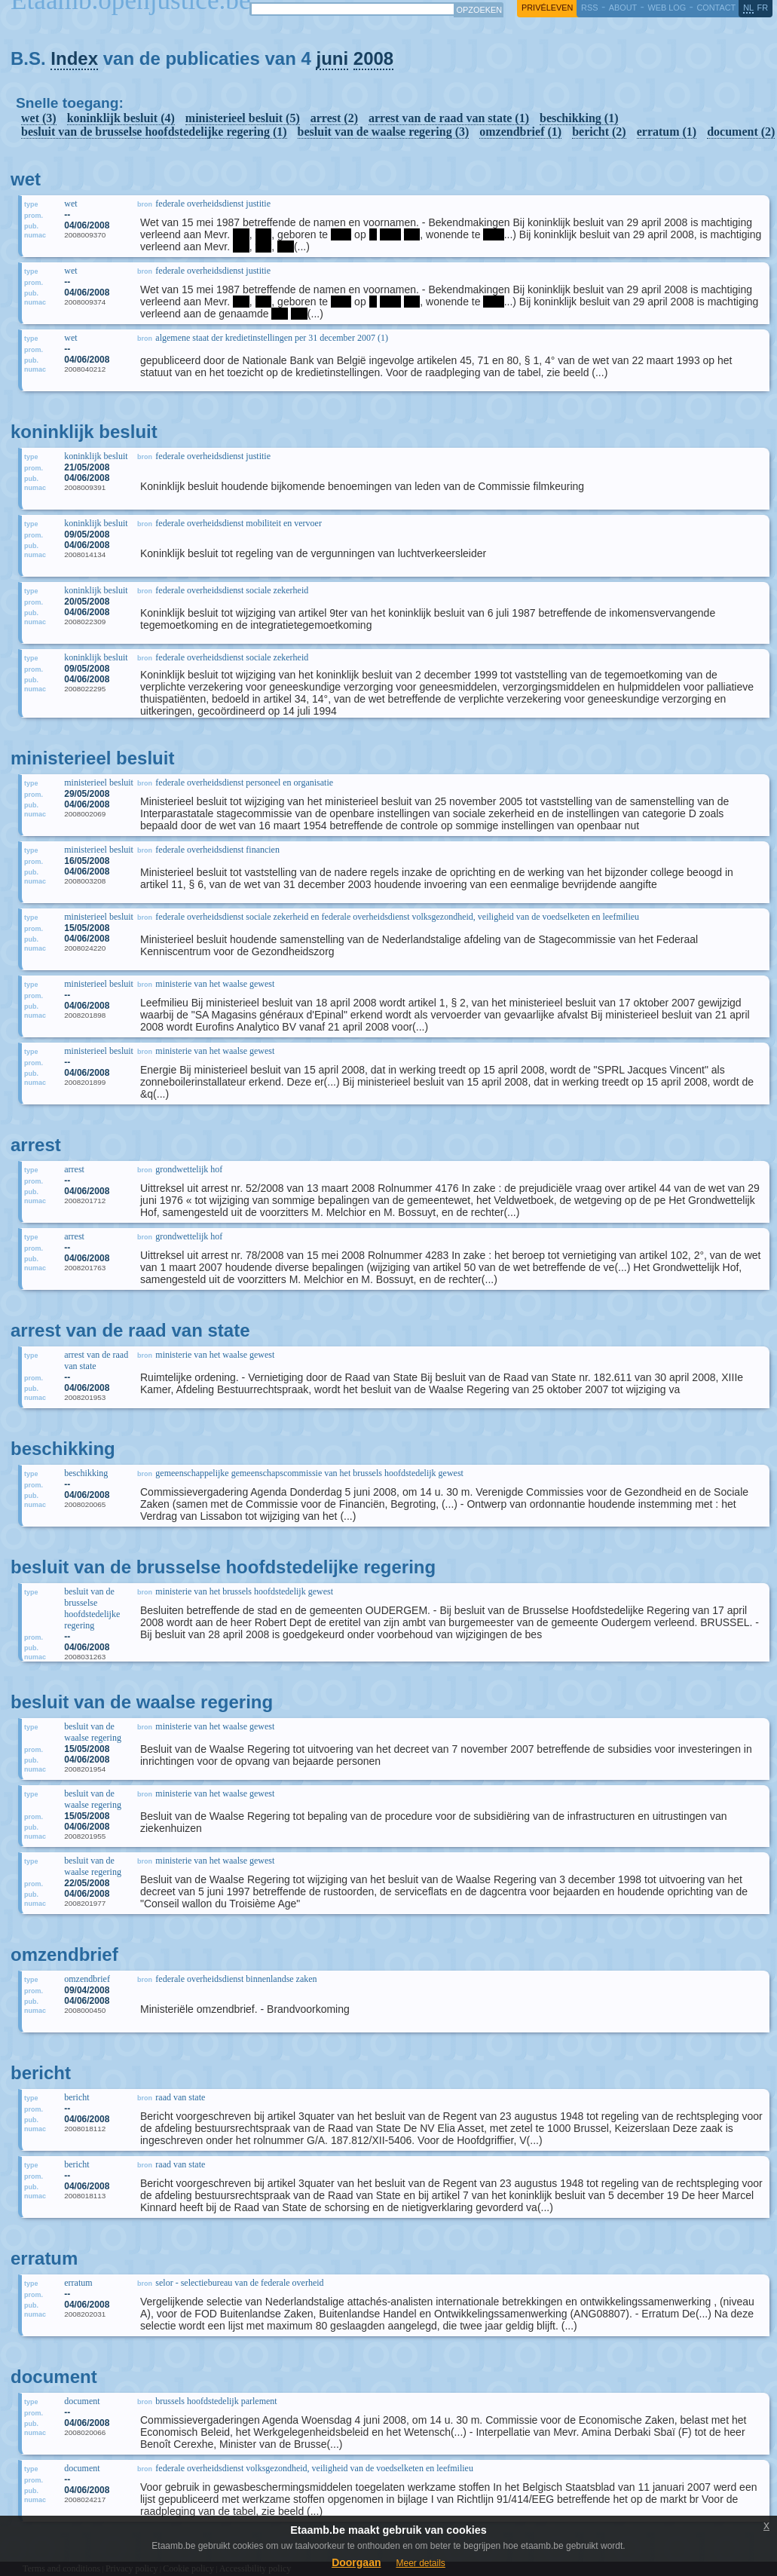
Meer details (420, 2563)
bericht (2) (599, 131)
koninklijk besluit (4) (121, 118)
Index (74, 58)
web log (666, 7)
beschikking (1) (579, 118)
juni (332, 58)
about (623, 7)
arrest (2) (334, 118)
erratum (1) (667, 131)
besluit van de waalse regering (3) (384, 131)
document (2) (741, 131)
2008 (373, 58)
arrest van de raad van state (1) (449, 118)
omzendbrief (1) (520, 131)
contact (716, 7)
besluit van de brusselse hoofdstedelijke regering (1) (154, 131)
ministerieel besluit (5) (242, 118)
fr (763, 7)
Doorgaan (356, 2562)
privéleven (547, 7)
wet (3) (39, 118)
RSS (589, 7)
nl (748, 7)
